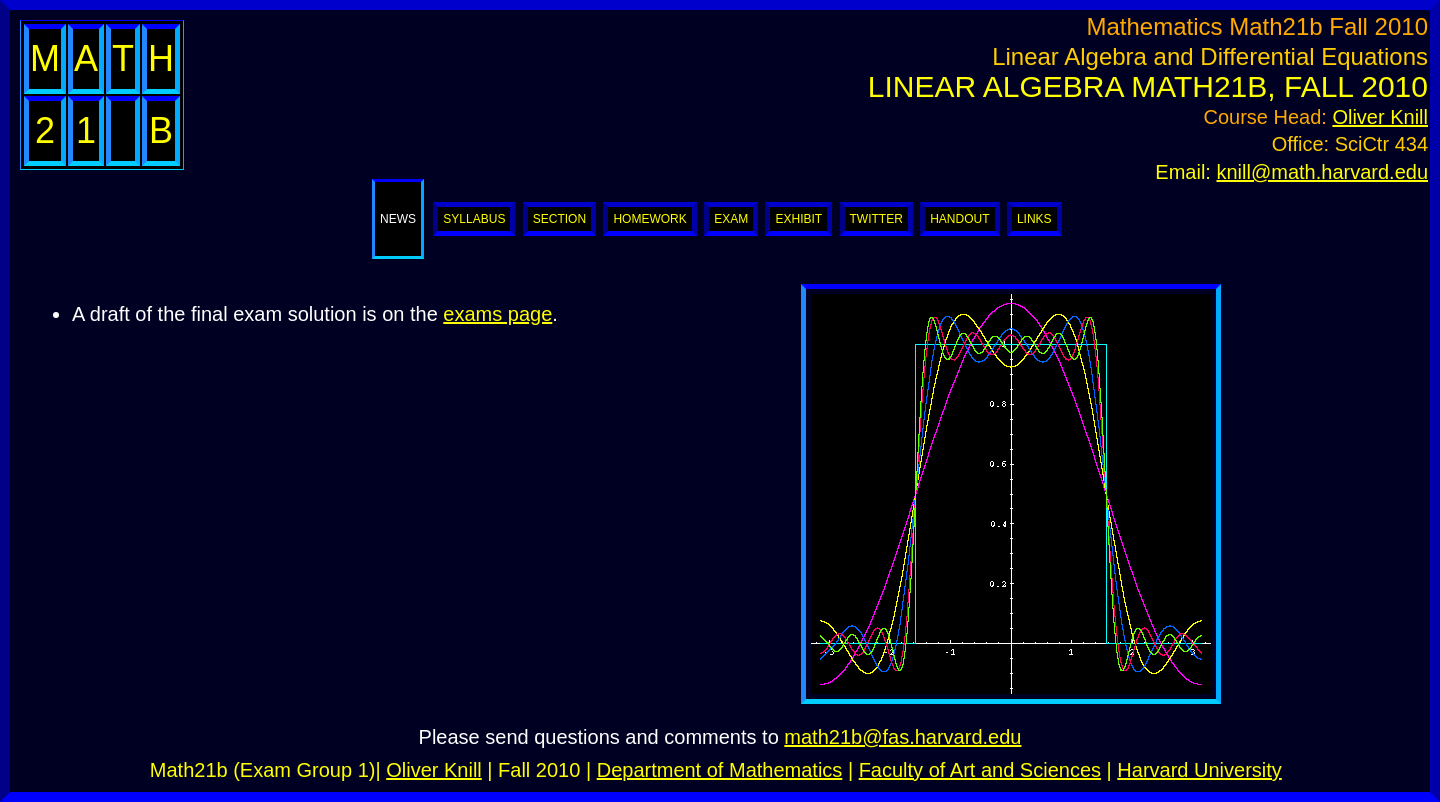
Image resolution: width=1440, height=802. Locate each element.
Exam (731, 219)
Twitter (876, 219)
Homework (649, 219)
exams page (497, 314)
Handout (959, 219)
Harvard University (1199, 770)
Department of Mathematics (720, 770)
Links (1034, 219)
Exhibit (798, 219)
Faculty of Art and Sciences (980, 770)
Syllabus (474, 219)
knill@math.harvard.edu (1322, 172)
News (398, 219)
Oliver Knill (1380, 117)
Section (559, 219)
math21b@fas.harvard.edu (902, 737)
